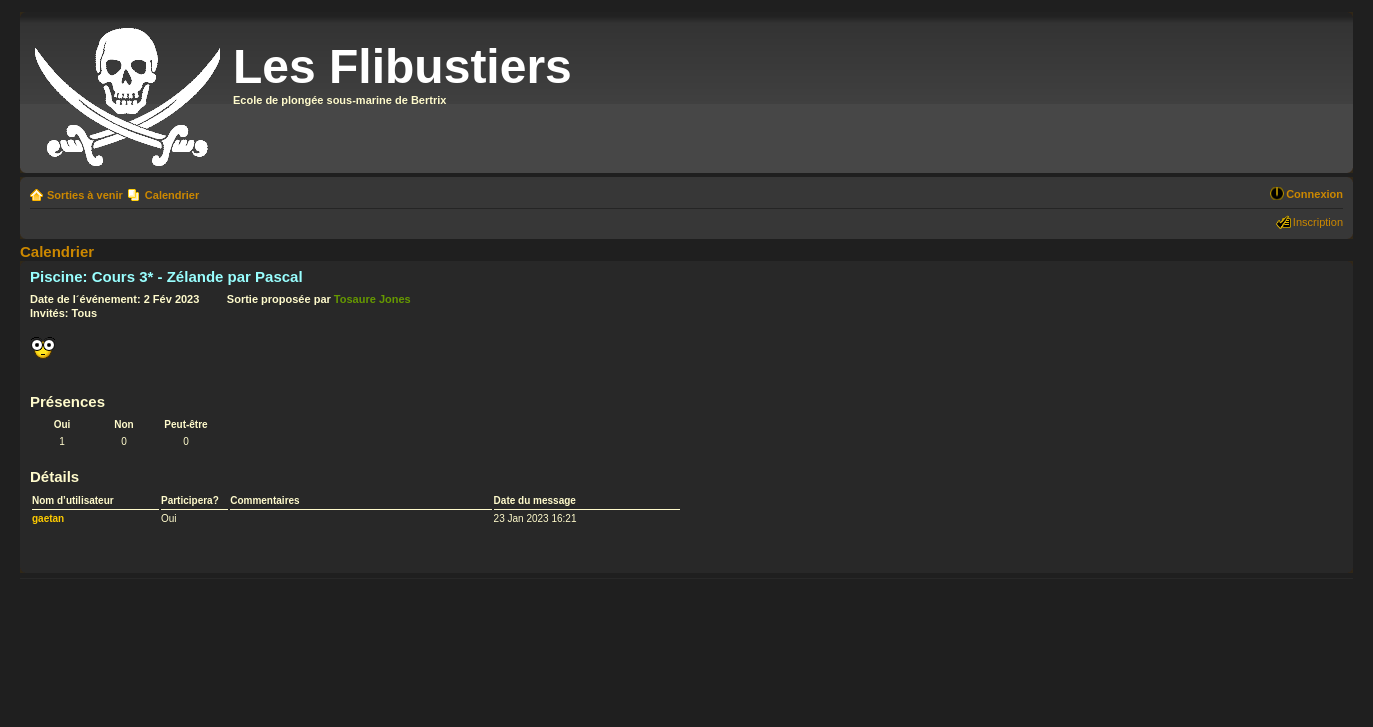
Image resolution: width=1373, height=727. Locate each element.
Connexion (1314, 194)
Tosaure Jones (372, 299)
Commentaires (264, 500)
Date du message (535, 500)
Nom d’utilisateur (73, 500)
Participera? (190, 500)
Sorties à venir (85, 195)
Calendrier (172, 195)
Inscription (1318, 222)
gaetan (48, 518)
